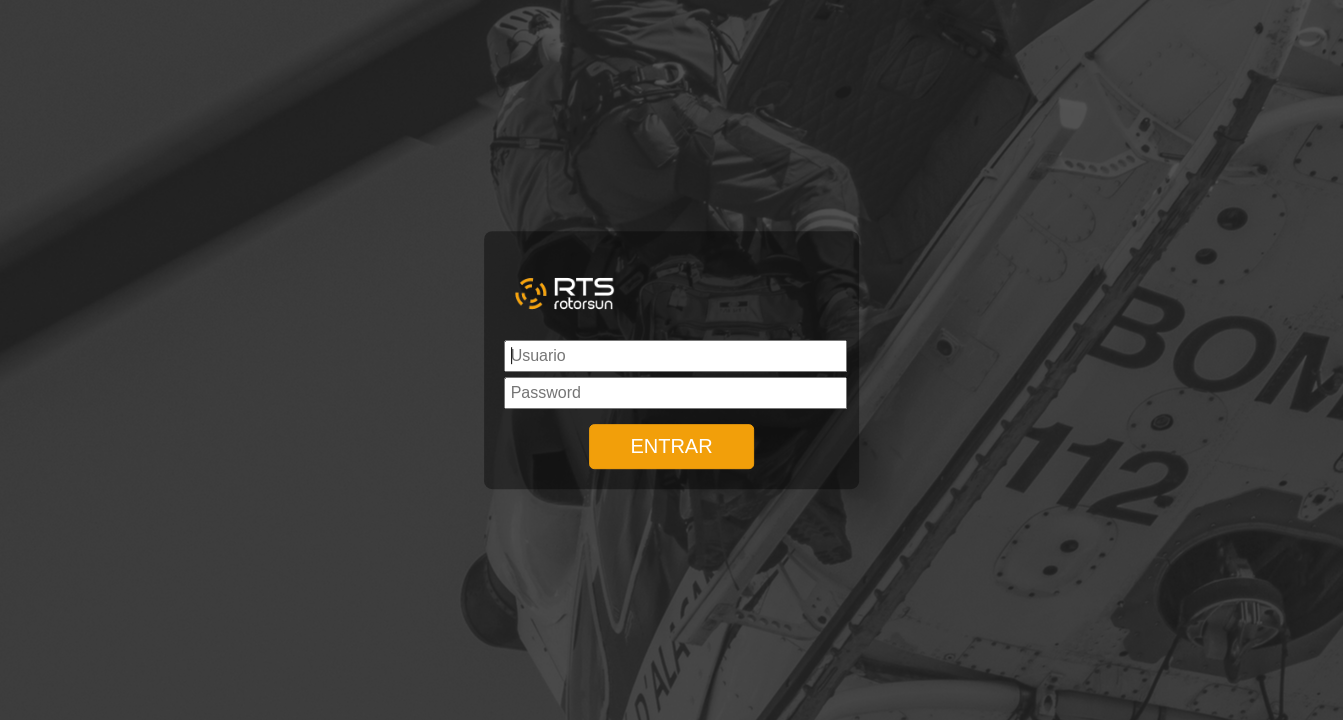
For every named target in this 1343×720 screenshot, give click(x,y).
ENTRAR (671, 446)
